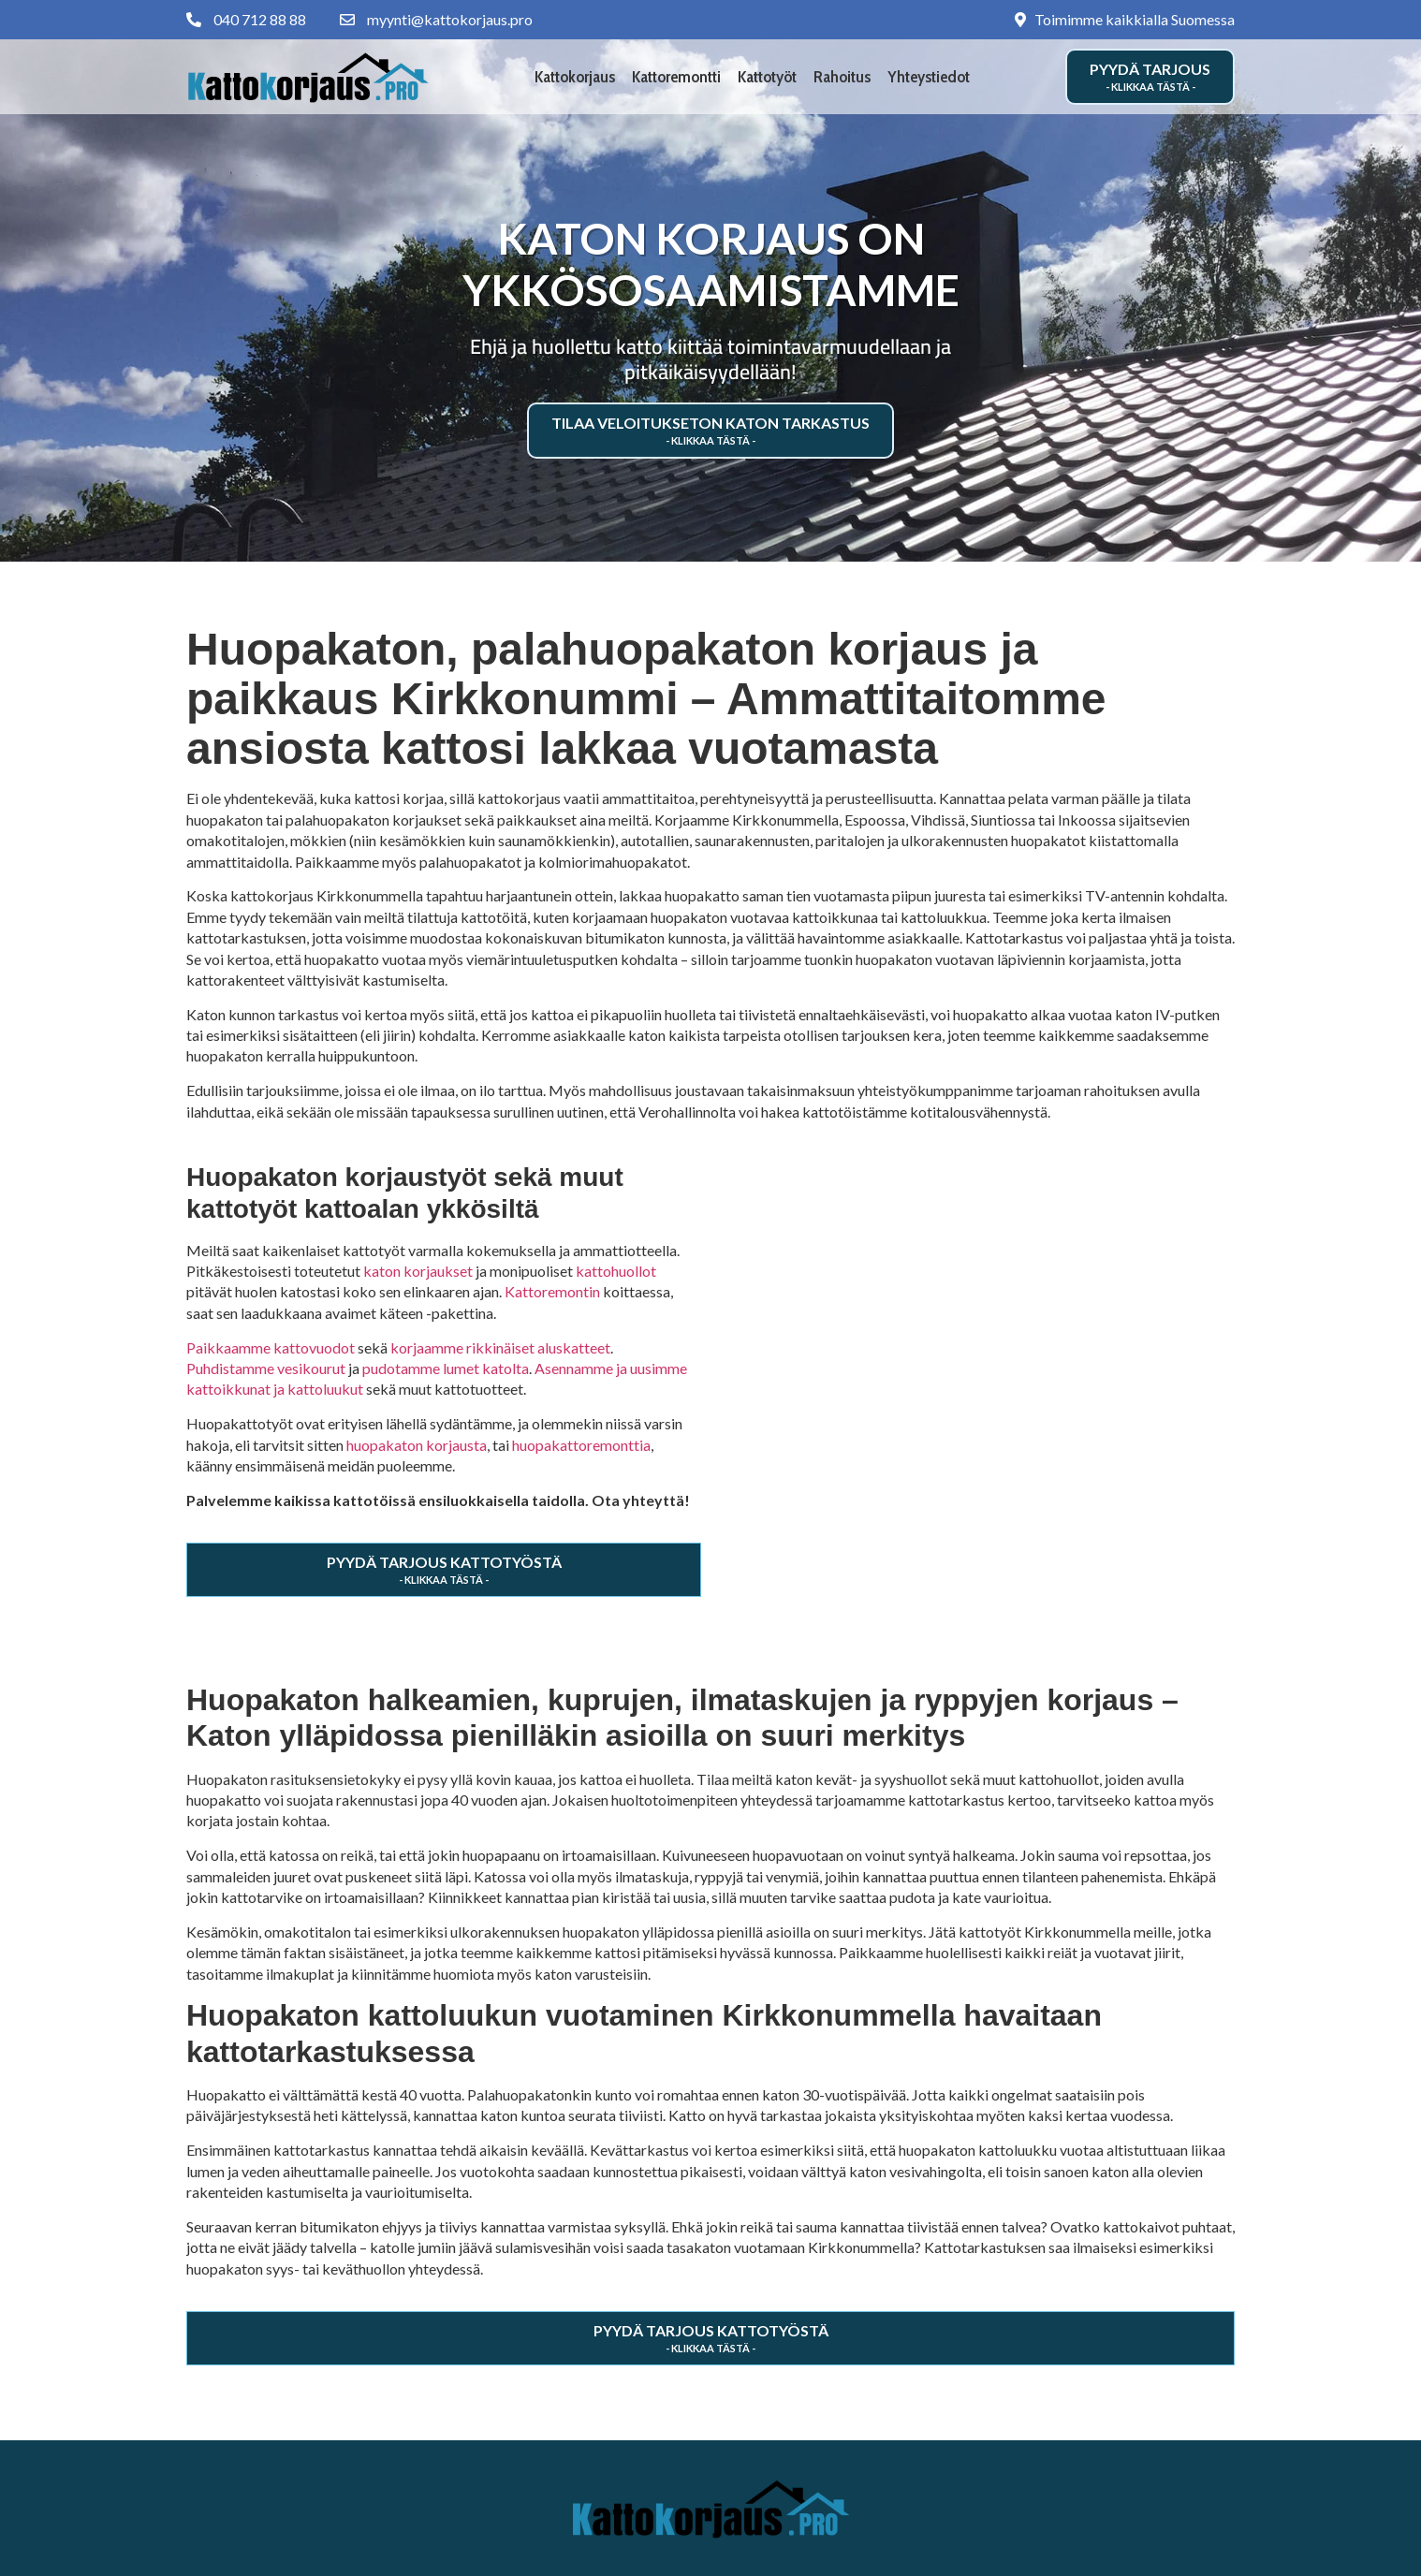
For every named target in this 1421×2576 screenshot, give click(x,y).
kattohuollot (616, 1271)
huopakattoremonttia (581, 1445)
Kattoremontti (676, 76)
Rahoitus (842, 76)
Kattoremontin (552, 1291)
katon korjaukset (418, 1271)
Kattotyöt (767, 76)
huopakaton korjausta (416, 1445)
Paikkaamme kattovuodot (270, 1347)
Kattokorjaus (575, 76)
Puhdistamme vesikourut (265, 1368)
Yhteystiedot (928, 76)
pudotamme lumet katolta (445, 1368)
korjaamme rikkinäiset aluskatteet (500, 1347)
